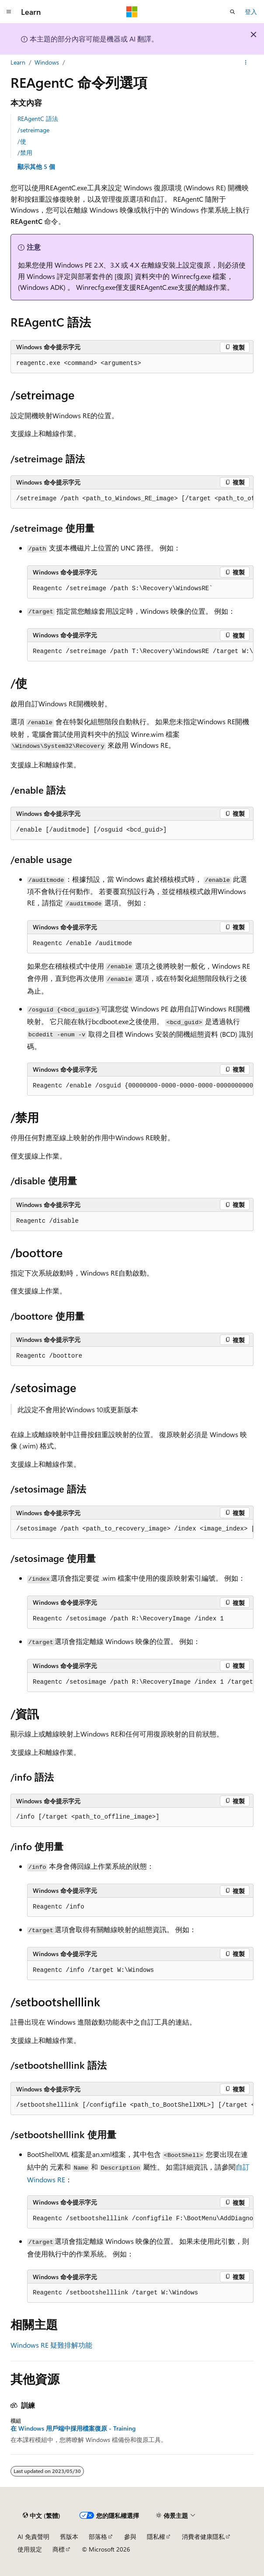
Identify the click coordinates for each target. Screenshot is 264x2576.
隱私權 (156, 2536)
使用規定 (29, 2549)
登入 (251, 11)
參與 (130, 2536)
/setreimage (33, 130)
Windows (47, 62)
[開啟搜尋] (232, 12)
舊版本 (69, 2536)
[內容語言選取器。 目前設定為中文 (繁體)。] (41, 2515)
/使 (21, 141)
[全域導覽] (8, 12)
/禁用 (24, 152)
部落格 (98, 2536)
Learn (17, 62)
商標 (58, 2549)
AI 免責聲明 (33, 2536)
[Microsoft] (132, 11)
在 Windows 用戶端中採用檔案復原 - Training (72, 2428)
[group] (132, 499)
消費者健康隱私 (203, 2536)
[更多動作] (246, 62)
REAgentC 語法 (37, 118)
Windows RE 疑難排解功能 (51, 2344)
